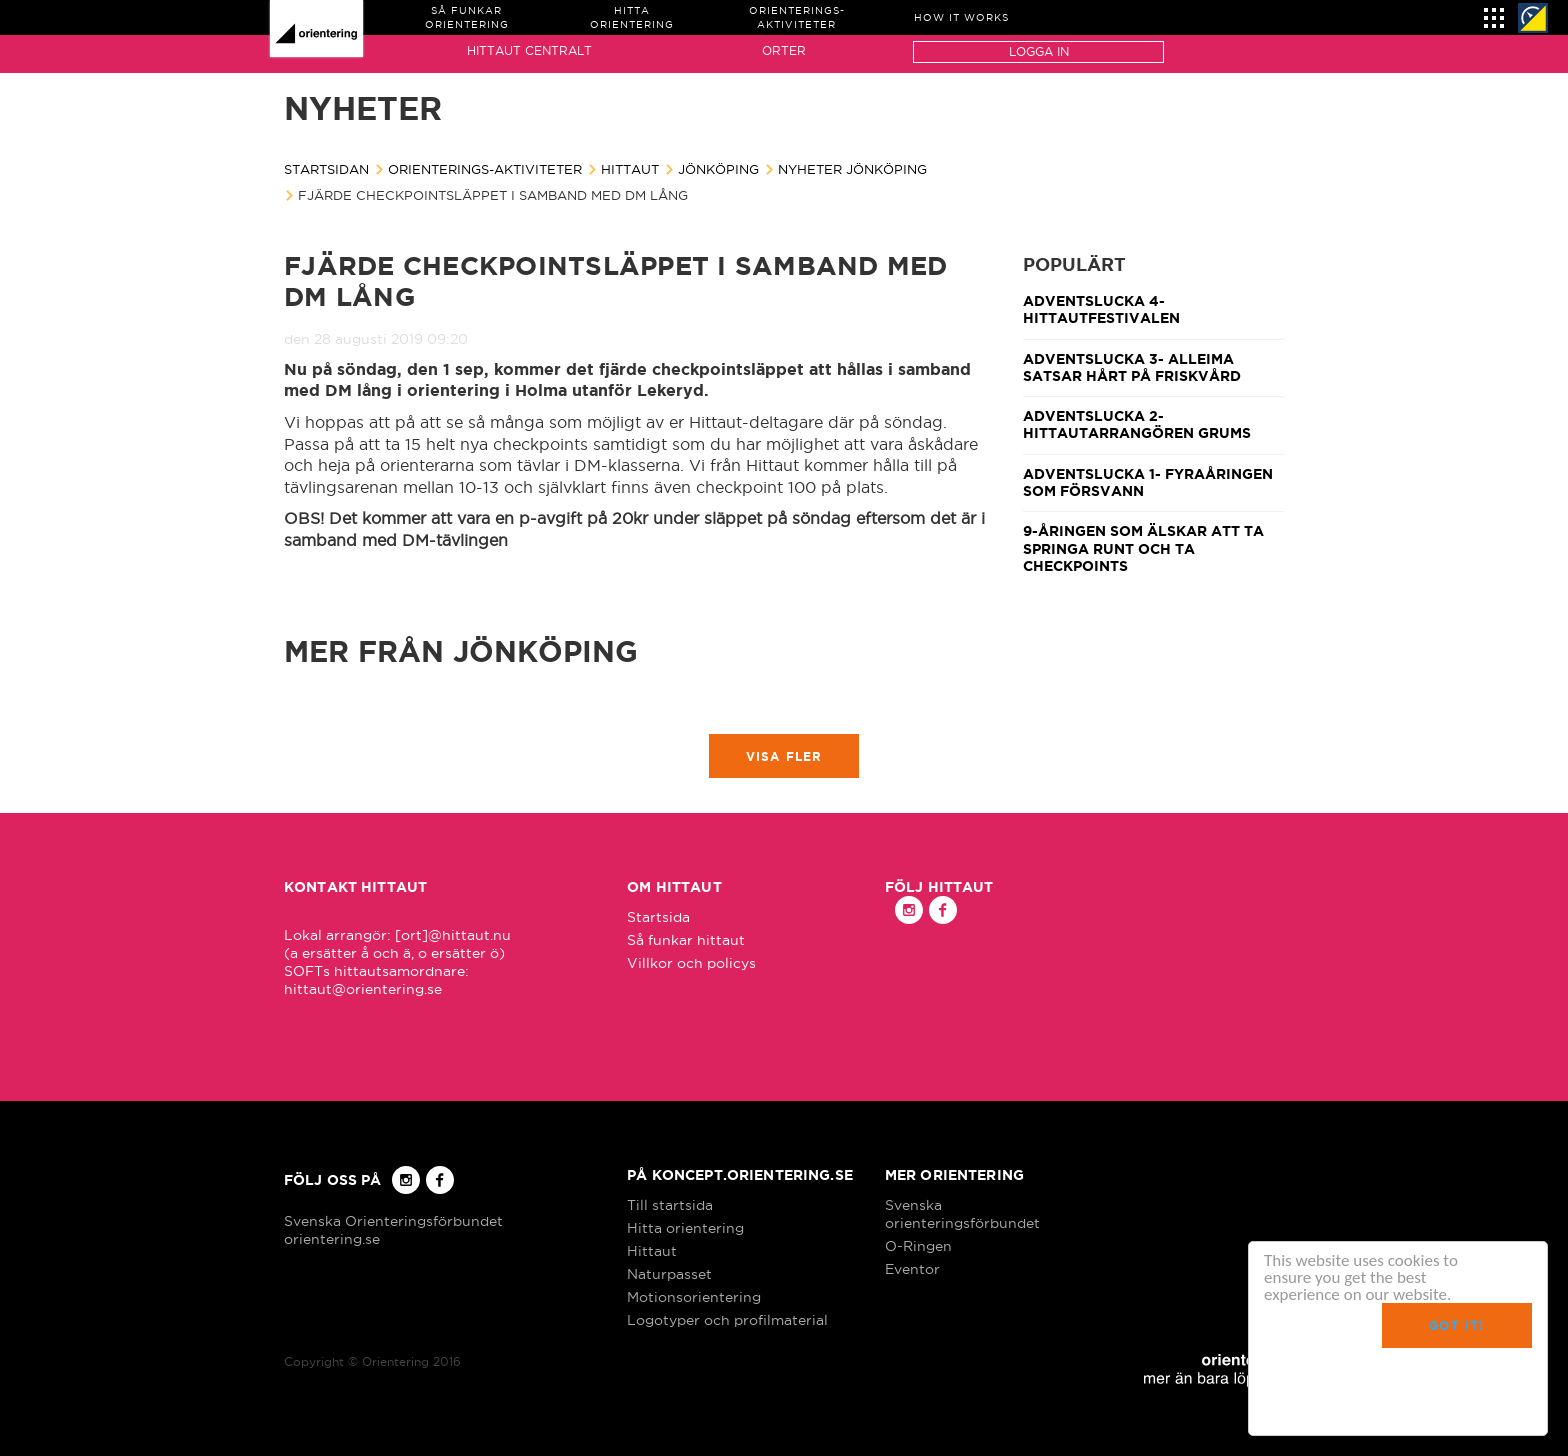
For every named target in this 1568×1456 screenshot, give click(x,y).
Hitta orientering (685, 1228)
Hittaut (630, 169)
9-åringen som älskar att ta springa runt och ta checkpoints (1143, 548)
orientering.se (332, 1239)
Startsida (658, 917)
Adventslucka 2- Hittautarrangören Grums (1137, 424)
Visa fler (784, 756)
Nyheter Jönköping (852, 169)
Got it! (1456, 1325)
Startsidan (326, 169)
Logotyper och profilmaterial (727, 1320)
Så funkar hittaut (686, 940)
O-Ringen (918, 1246)
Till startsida (670, 1205)
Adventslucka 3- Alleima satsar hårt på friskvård (1132, 367)
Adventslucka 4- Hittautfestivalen (1101, 309)
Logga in (1039, 51)
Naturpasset (669, 1274)
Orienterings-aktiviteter (485, 169)
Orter (784, 50)
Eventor (912, 1269)
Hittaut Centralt (529, 50)
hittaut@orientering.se (363, 989)
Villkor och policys (691, 963)
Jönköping (718, 169)
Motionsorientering (694, 1297)
